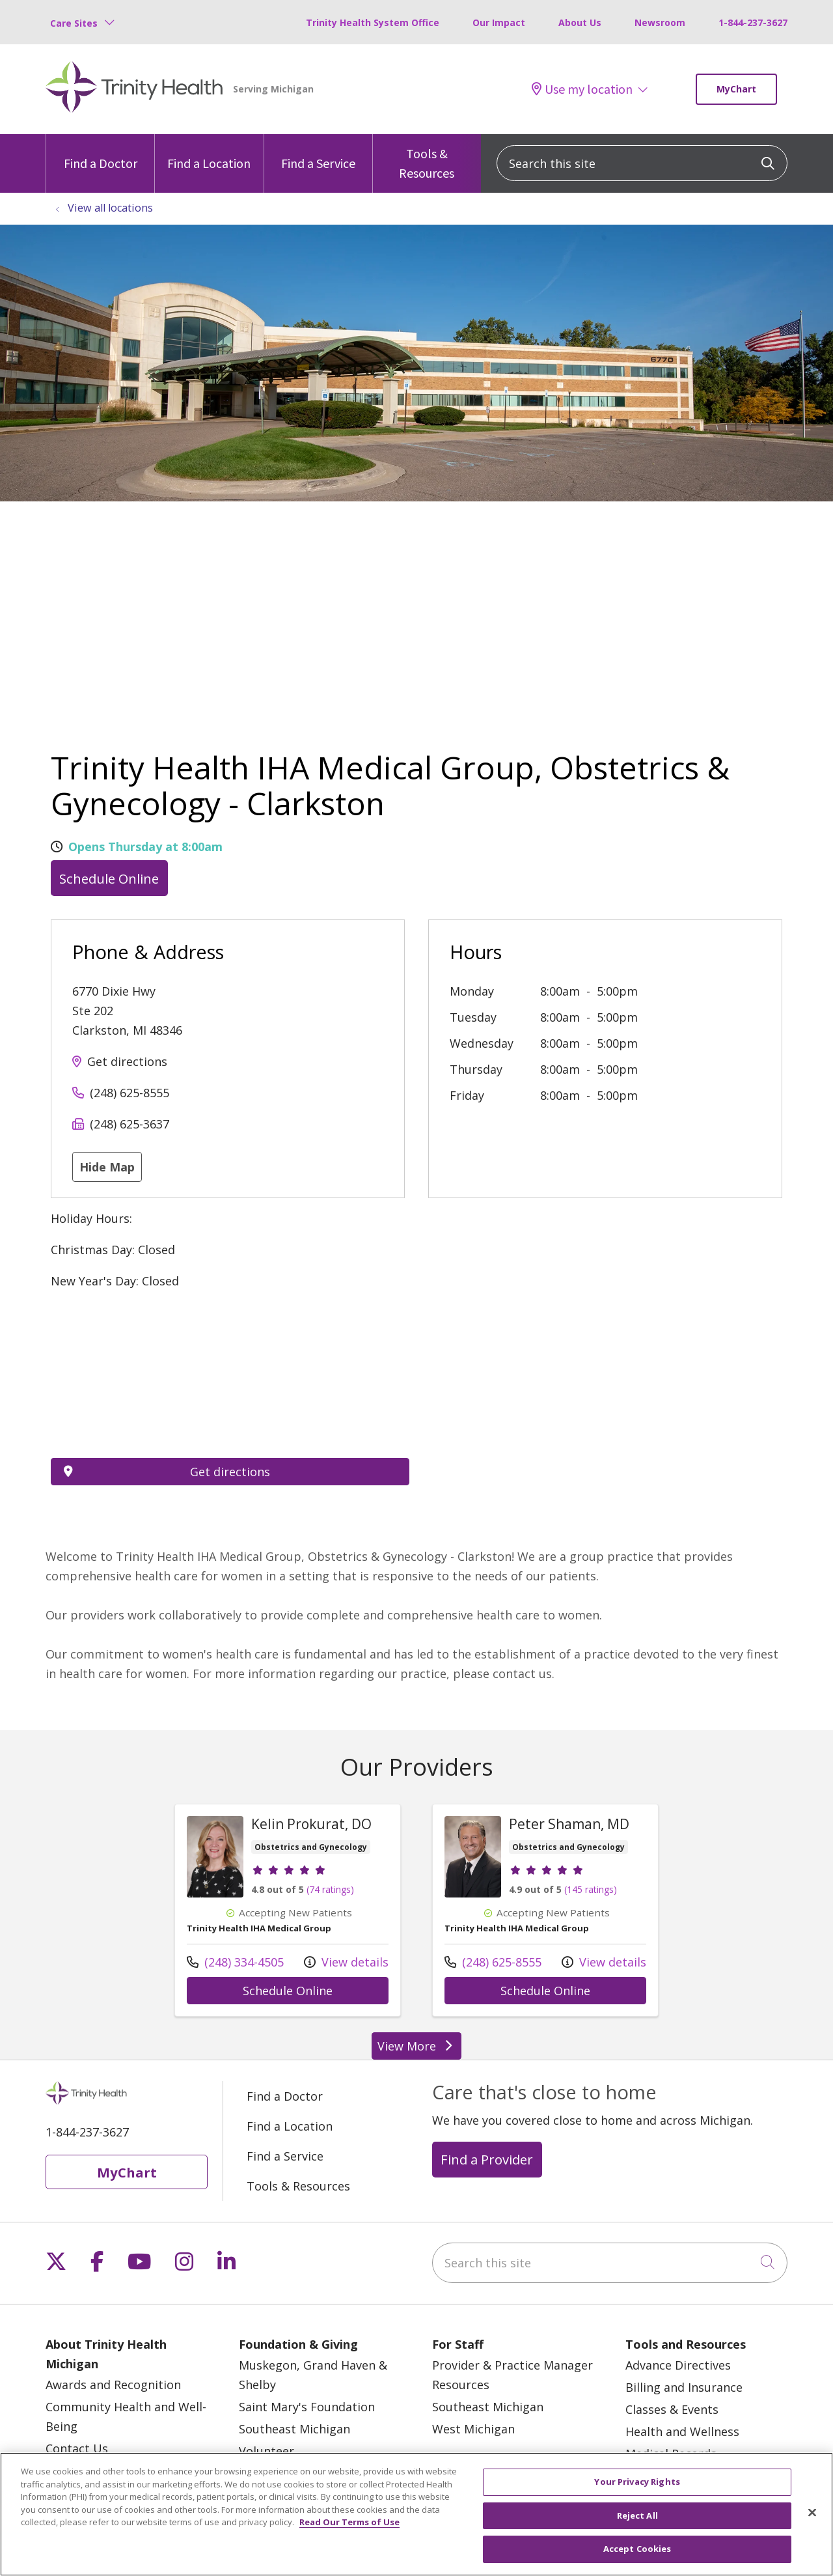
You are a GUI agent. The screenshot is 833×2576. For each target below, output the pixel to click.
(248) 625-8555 (129, 1092)
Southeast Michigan (294, 2429)
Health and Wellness (682, 2431)
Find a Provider (487, 2159)
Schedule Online (109, 878)
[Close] (812, 2513)
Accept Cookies (637, 2549)
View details (346, 1962)
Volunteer (266, 2451)
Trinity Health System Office (372, 22)
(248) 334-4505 (235, 1962)
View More (416, 2046)
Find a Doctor (100, 152)
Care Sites (74, 23)
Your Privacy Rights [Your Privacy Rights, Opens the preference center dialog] (636, 2481)
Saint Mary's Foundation (307, 2407)
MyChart (736, 89)
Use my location (582, 89)
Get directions (127, 1061)
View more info (287, 1909)
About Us (579, 22)
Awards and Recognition (113, 2384)
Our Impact (498, 22)
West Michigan (473, 2429)
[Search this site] (642, 163)
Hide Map (107, 1167)
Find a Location (208, 152)
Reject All (637, 2515)
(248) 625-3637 (129, 1124)
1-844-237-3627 (752, 22)
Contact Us (77, 2448)
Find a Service (318, 152)
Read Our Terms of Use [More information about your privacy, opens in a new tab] (349, 2522)
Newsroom (660, 22)
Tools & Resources (427, 157)
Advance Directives (678, 2365)
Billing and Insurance (684, 2387)
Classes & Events (671, 2409)
